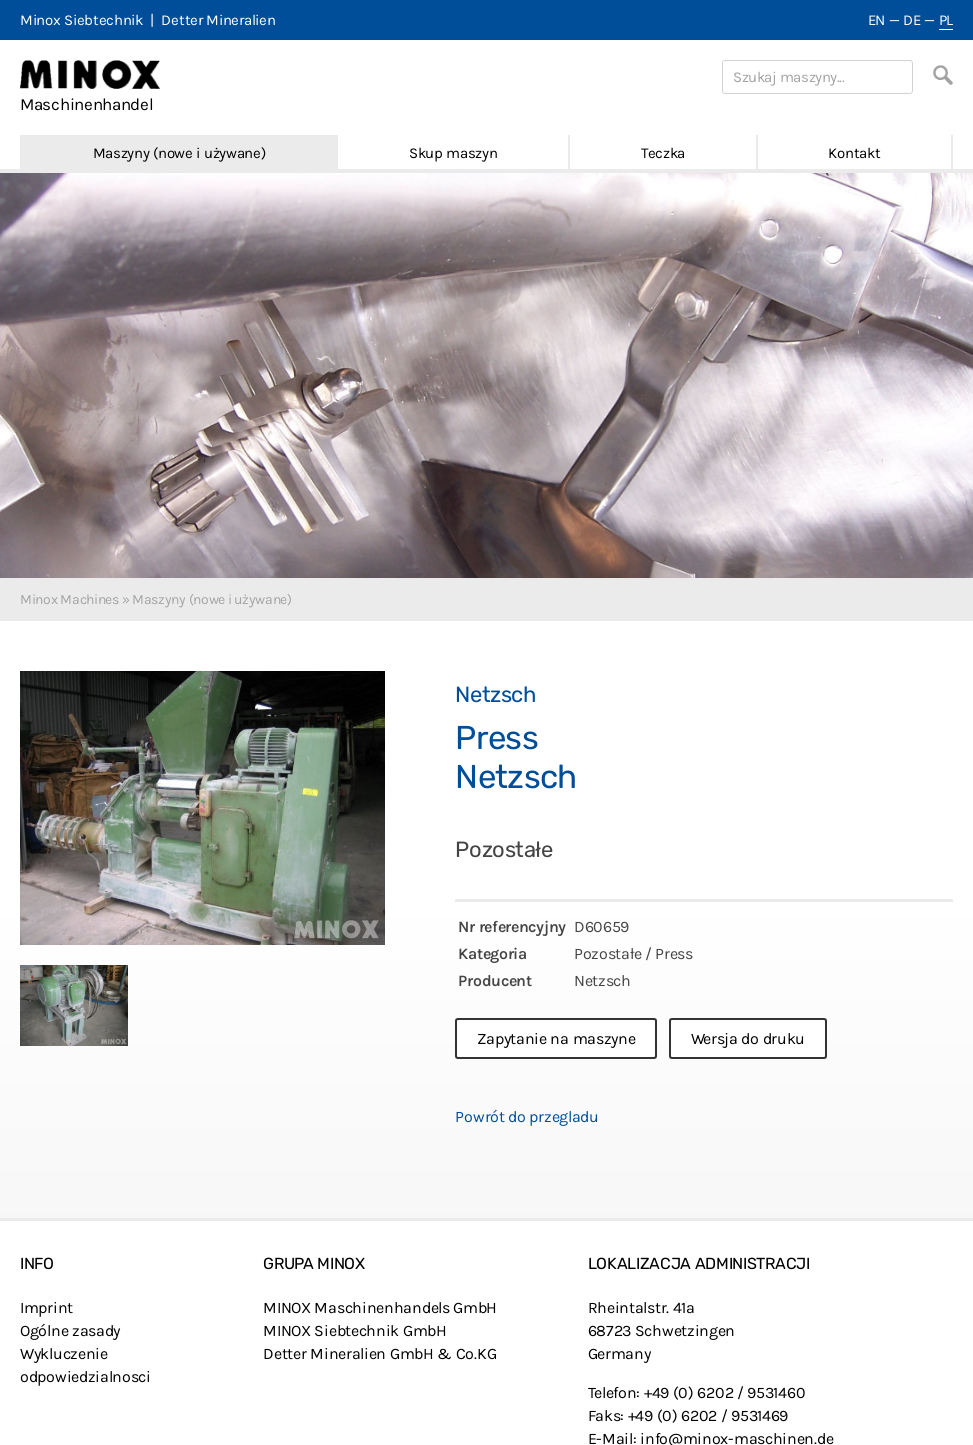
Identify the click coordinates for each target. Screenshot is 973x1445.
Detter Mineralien (218, 20)
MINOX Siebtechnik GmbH (354, 1330)
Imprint (46, 1307)
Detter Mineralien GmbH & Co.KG (379, 1353)
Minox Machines (69, 599)
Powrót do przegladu (526, 1116)
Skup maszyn (453, 153)
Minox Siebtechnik (81, 20)
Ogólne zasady (70, 1330)
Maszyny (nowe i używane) (179, 153)
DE (911, 20)
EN (876, 20)
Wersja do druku (748, 1038)
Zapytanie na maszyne (556, 1038)
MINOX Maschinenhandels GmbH (380, 1307)
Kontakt (854, 153)
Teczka (663, 153)
